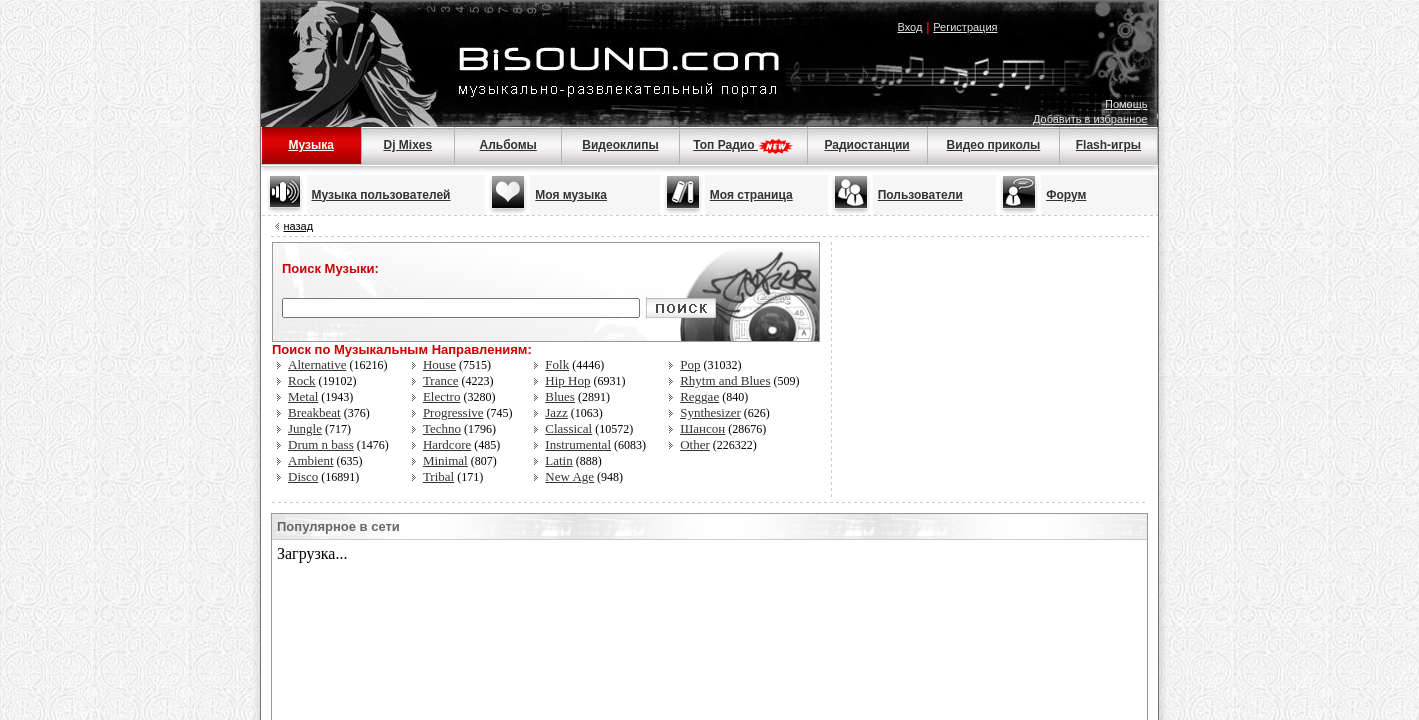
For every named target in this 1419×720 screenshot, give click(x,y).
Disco (303, 476)
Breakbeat (314, 412)
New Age (569, 476)
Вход (909, 27)
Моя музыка (571, 195)
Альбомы (507, 145)
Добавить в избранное (1090, 119)
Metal (303, 396)
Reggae (699, 396)
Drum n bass (321, 444)
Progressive (453, 412)
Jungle (305, 428)
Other (695, 444)
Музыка (310, 145)
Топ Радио (743, 145)
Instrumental (578, 444)
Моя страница (751, 195)
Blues (560, 396)
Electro (442, 396)
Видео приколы (994, 145)
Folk (557, 364)
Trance (441, 380)
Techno (442, 428)
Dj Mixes (408, 145)
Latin (558, 460)
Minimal (445, 460)
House (439, 364)
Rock (301, 380)
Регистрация (965, 27)
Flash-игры (1108, 145)
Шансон (702, 428)
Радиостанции (866, 145)
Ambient (311, 460)
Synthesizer (710, 412)
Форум (1066, 195)
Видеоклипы (620, 145)
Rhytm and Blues (725, 380)
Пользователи (920, 195)
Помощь (1126, 104)
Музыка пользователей (381, 195)
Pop (690, 364)
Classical (568, 428)
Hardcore (447, 444)
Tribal (438, 476)
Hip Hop (567, 380)
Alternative (317, 364)
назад (299, 226)
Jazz (556, 412)
